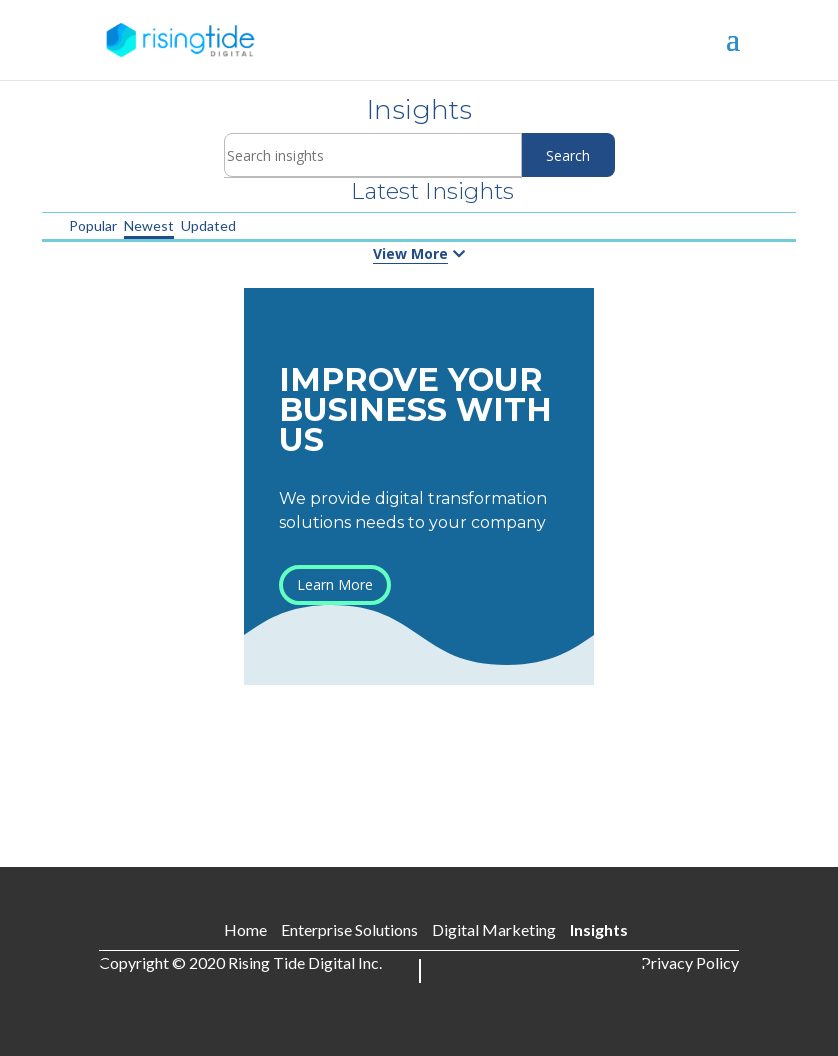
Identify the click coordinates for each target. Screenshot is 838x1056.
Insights (599, 929)
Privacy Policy (690, 962)
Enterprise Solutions (349, 929)
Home (245, 929)
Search (568, 155)
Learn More (335, 584)
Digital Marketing (494, 929)
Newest (149, 225)
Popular (93, 225)
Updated (208, 225)
